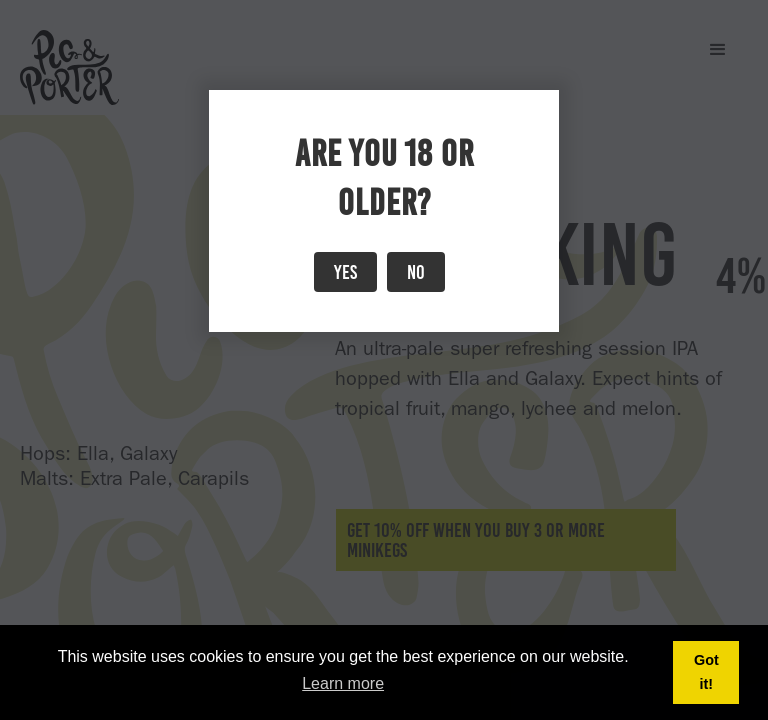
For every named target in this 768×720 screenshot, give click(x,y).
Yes (345, 272)
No (416, 272)
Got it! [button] (706, 672)
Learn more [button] (343, 683)
